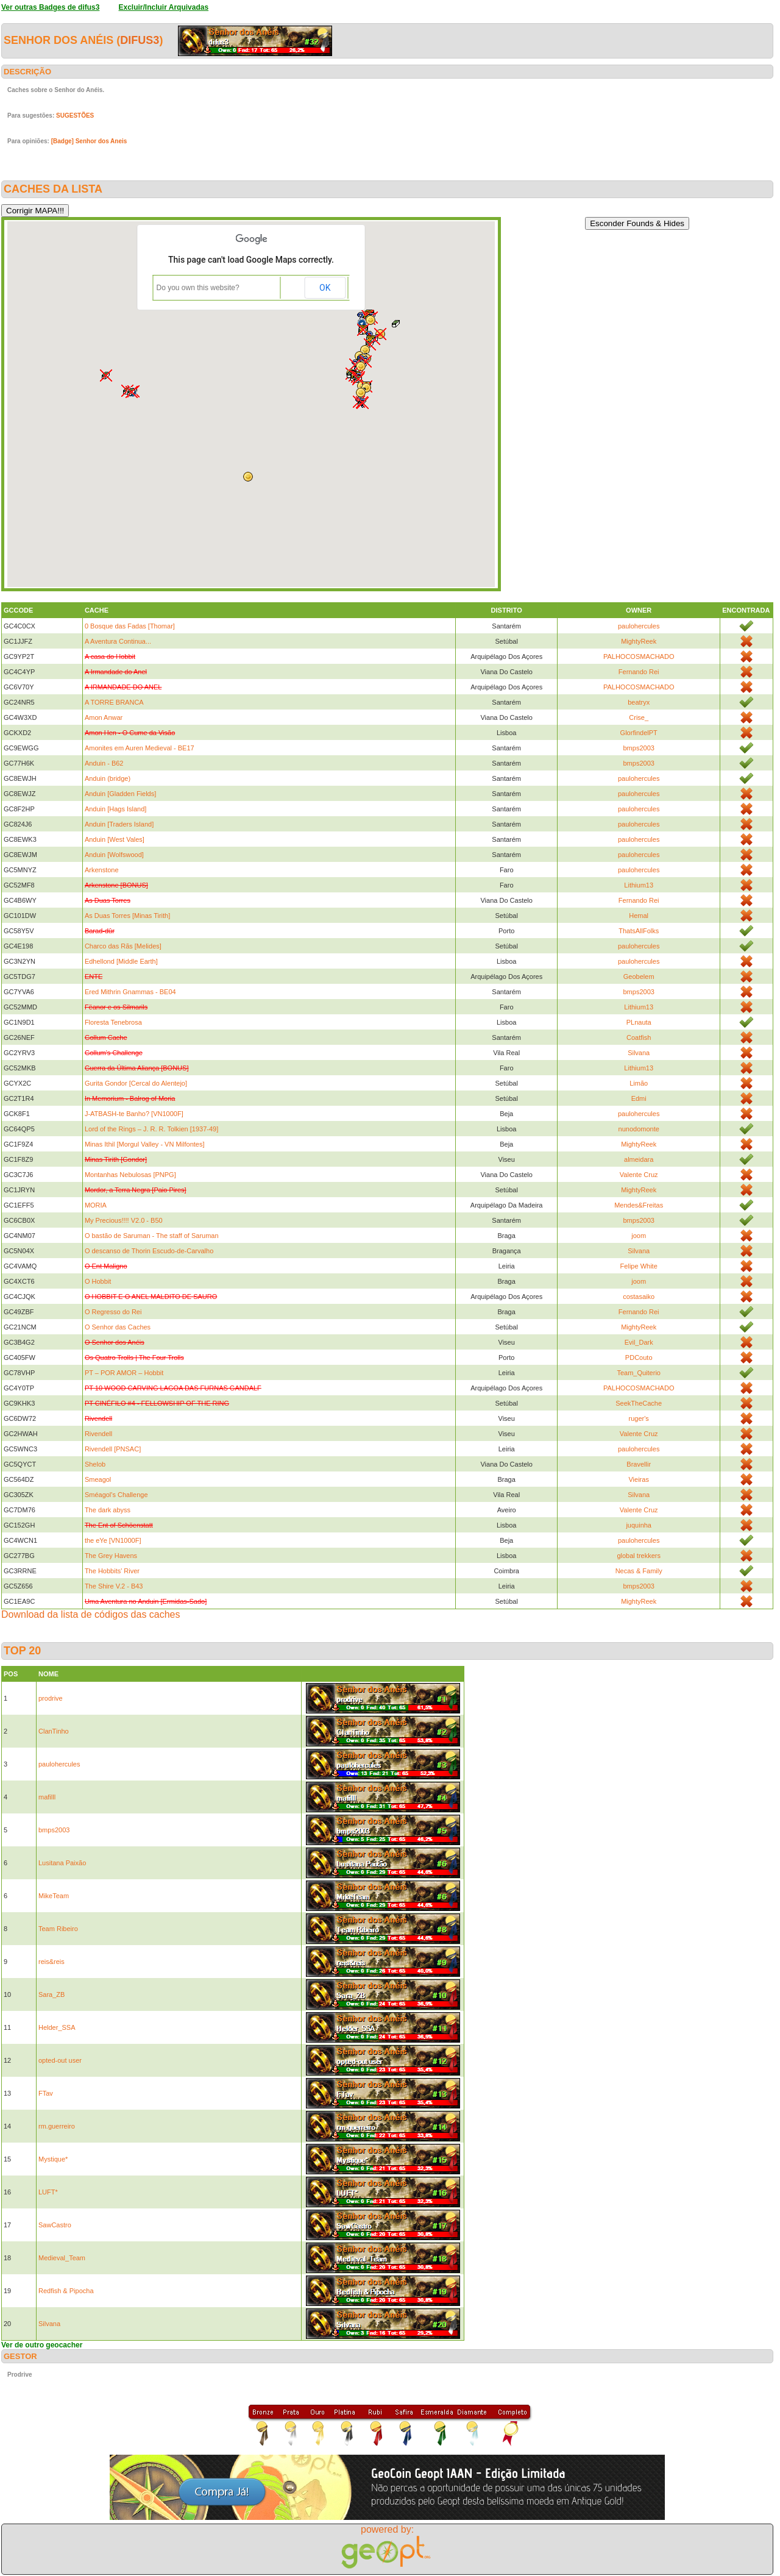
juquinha (638, 1525)
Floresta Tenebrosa (113, 1022)
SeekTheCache (638, 1403)
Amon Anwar (103, 717)
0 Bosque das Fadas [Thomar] (130, 626)
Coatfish (638, 1037)
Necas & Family (638, 1570)
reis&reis (51, 1961)
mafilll (46, 1797)
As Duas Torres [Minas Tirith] (127, 915)
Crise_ (638, 717)
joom (638, 1235)
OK (324, 288)
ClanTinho (53, 1731)
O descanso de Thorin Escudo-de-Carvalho (149, 1250)
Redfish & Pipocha (66, 2290)
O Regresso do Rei (113, 1311)
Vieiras (638, 1479)
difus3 (139, 40)
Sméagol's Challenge (116, 1494)
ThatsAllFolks (639, 930)
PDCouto (639, 1357)
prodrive (50, 1698)
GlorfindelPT (639, 732)
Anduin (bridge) (107, 778)
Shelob (95, 1464)
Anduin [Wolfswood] (114, 854)
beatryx (639, 702)
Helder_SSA (57, 2027)
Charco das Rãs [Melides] (123, 946)
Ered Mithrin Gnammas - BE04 (130, 991)
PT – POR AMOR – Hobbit (124, 1372)
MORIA (96, 1205)
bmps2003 (638, 748)
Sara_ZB (51, 1994)
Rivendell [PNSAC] (113, 1449)
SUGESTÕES (75, 115)
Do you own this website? (198, 287)
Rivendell (98, 1433)
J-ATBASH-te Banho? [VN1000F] (134, 1113)
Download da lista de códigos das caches (90, 1614)
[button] (361, 366)
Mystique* (53, 2159)
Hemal (638, 915)
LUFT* (48, 2192)
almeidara (638, 1159)
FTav (45, 2093)
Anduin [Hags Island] (116, 809)
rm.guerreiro (56, 2126)
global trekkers (639, 1555)
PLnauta (638, 1022)
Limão (638, 1083)
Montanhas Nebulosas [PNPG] (130, 1174)
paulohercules (639, 626)
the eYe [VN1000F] (113, 1540)
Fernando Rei (639, 671)
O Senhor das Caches (118, 1327)
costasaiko (638, 1296)
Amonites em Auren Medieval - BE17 (139, 748)
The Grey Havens (111, 1555)
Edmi (639, 1098)
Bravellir (638, 1464)
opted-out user (60, 2060)
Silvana (639, 1052)
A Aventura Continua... (118, 641)
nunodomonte (639, 1129)
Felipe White (639, 1266)
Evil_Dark (639, 1342)
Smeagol (98, 1479)
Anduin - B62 (104, 763)
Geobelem (638, 976)
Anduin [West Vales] (114, 839)
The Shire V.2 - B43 (114, 1586)
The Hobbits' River (112, 1570)
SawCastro (54, 2225)
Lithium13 (638, 885)
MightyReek (638, 641)
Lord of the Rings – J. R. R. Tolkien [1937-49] (151, 1129)
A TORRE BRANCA (114, 702)
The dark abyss (107, 1510)
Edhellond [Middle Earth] (121, 961)
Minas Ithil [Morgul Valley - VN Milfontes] (145, 1144)
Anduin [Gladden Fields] (120, 793)
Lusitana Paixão (62, 1862)
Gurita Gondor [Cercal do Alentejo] (136, 1083)
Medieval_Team (61, 2257)
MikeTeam (53, 1895)
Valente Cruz (639, 1174)
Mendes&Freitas (638, 1205)
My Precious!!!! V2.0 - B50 (124, 1220)
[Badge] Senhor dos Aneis (89, 141)
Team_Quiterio (639, 1372)
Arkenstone (102, 869)
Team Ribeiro (58, 1928)
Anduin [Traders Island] (119, 824)
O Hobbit (98, 1281)
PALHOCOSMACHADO (639, 656)
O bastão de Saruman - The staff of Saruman (152, 1235)
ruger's (639, 1418)
